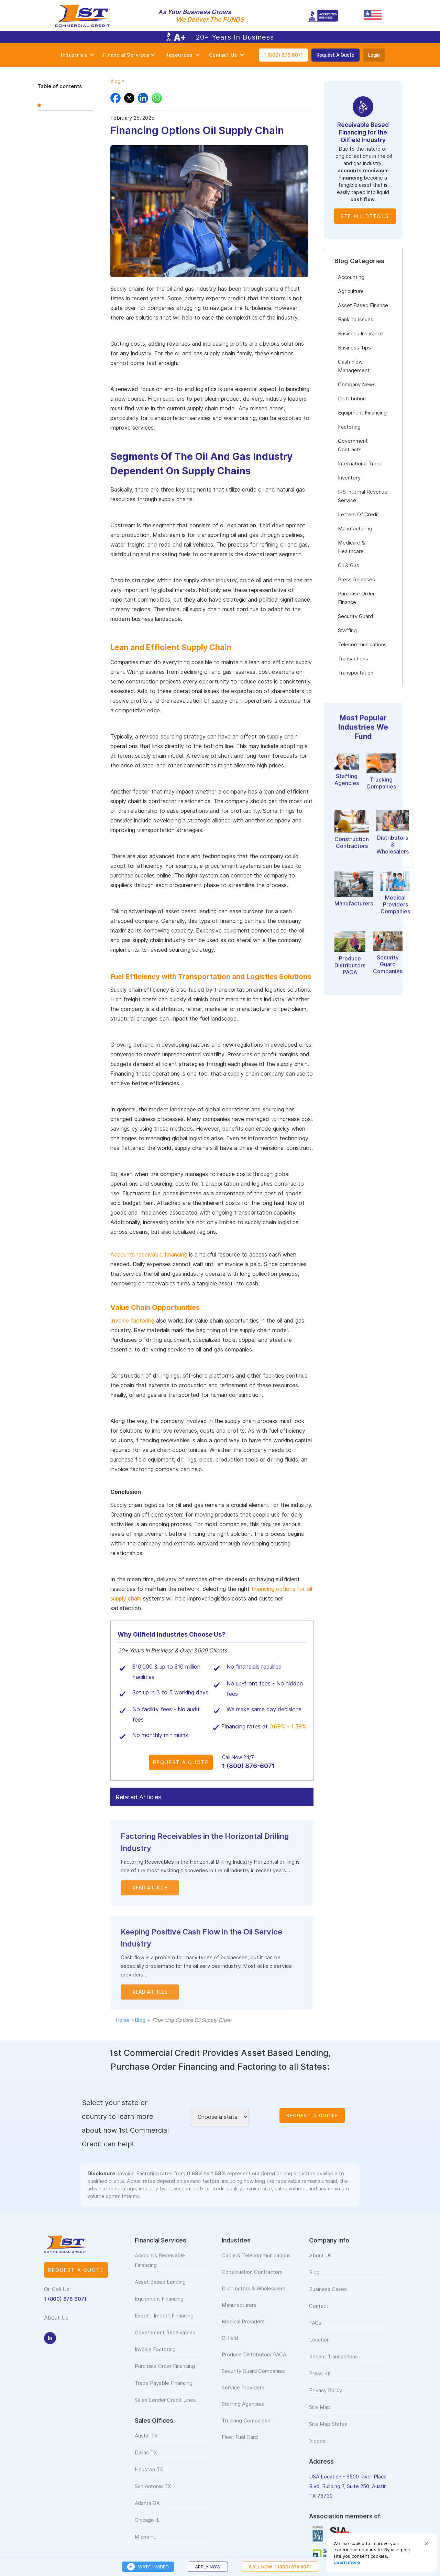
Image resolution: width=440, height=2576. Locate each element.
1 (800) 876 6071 (283, 55)
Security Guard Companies (253, 2378)
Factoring (349, 427)
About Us (320, 2263)
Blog (115, 81)
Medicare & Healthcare (351, 547)
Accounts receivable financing (148, 1254)
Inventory (349, 478)
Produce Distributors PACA (254, 2362)
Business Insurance (360, 334)
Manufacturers (239, 2312)
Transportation (355, 673)
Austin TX (146, 2443)
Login (374, 55)
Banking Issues (355, 319)
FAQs (315, 2330)
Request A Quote (335, 55)
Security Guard (355, 616)
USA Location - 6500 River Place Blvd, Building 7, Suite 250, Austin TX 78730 (348, 2493)
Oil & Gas (348, 565)
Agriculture (351, 291)
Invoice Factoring (155, 2356)
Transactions (353, 659)
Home (122, 2020)
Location (319, 2347)
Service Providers (243, 2395)
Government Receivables (165, 2340)
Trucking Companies (246, 2428)
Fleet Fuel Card (240, 2444)
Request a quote (76, 2277)
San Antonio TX (153, 2493)
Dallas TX (146, 2460)
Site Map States (328, 2431)
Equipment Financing (362, 413)
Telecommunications (362, 645)
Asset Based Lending (160, 2289)
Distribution (352, 399)
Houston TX (149, 2476)
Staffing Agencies (243, 2411)
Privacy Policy (325, 2397)
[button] (426, 2543)
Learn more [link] (346, 2562)
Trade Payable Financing (163, 2390)
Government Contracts (353, 445)
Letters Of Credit (358, 514)
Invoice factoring (132, 1320)
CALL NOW (280, 2566)
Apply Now (208, 2566)
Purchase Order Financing (165, 2373)
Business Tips (354, 348)
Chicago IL (147, 2527)
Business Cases (328, 2296)
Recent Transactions (333, 2364)
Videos (317, 2448)
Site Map (319, 2414)
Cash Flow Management (354, 366)
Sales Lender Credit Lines (165, 2407)
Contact (318, 2313)
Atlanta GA (147, 2510)
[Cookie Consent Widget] (382, 2553)
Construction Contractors (252, 2279)
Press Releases (356, 579)
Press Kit (320, 2381)
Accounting (351, 277)
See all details (365, 216)
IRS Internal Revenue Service (362, 496)
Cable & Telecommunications (256, 2263)
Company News (357, 384)
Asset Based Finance (363, 305)
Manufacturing (355, 529)
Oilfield (230, 2345)
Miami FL (145, 2544)
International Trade (360, 464)
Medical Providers (243, 2329)
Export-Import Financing (164, 2323)
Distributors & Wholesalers (253, 2296)
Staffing (347, 630)
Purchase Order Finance (356, 598)
